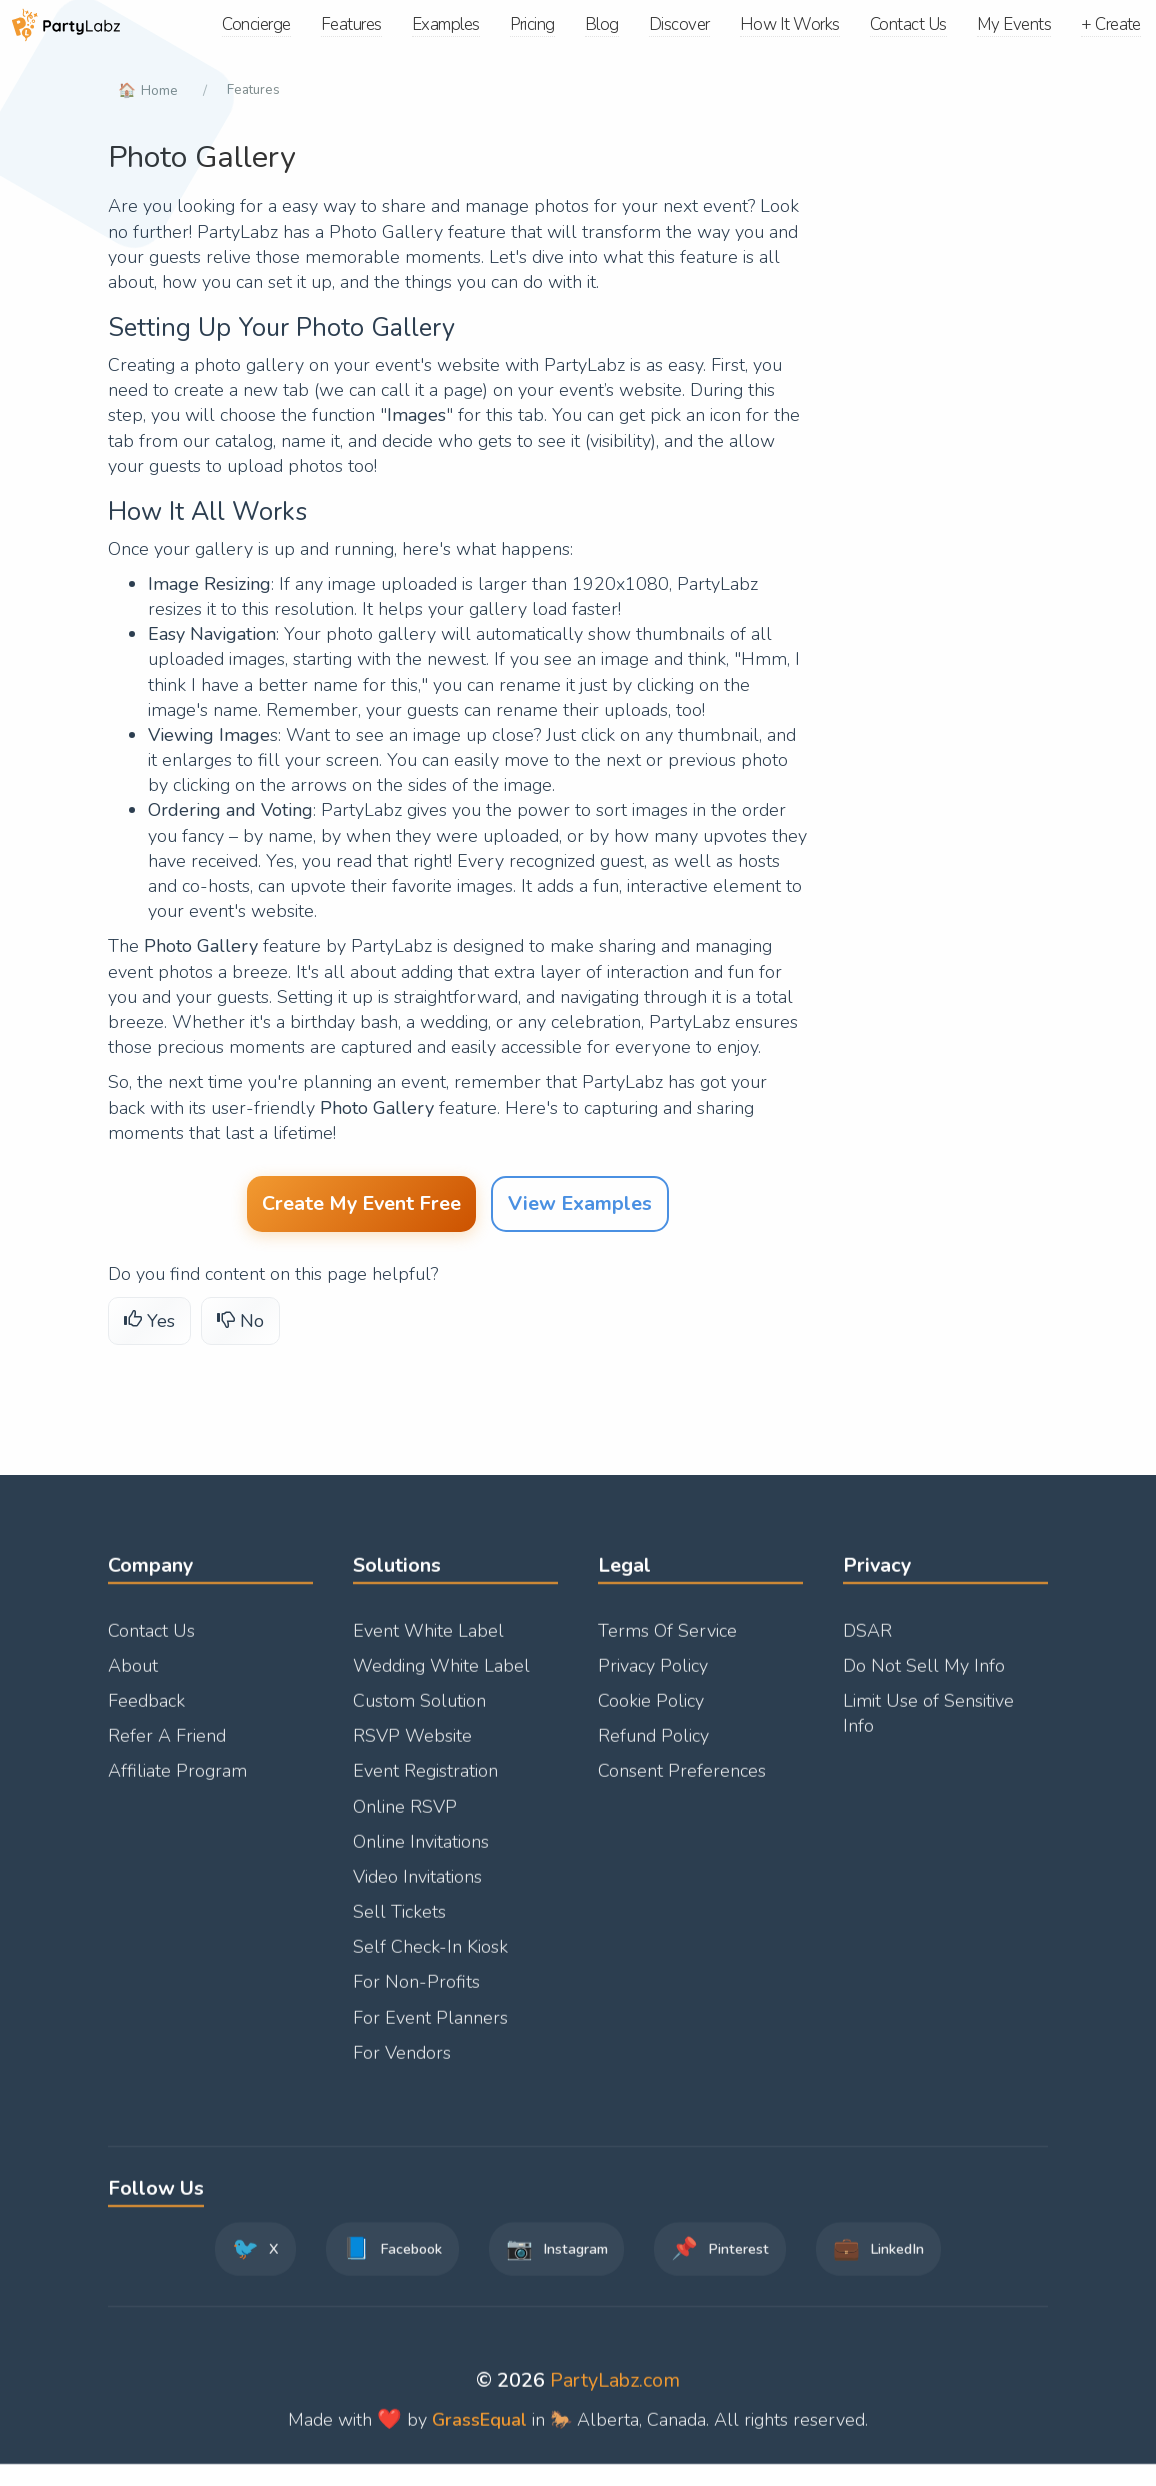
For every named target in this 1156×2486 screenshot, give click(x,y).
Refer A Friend (167, 1748)
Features (256, 90)
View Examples (580, 1206)
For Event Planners (430, 2030)
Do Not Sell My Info (924, 1678)
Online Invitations (421, 1854)
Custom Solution (419, 1713)
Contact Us (151, 1643)
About (133, 1678)
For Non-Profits (416, 1995)
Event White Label (428, 1643)
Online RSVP (405, 1819)
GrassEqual (479, 2432)
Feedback (146, 1713)
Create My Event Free (361, 1206)
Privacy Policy (653, 1678)
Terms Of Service (667, 1643)
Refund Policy (653, 1748)
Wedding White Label (441, 1678)
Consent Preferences (682, 1783)
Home (160, 90)
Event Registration (425, 1783)
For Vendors (402, 2065)
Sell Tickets (399, 1924)
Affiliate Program (177, 1783)
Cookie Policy (651, 1713)
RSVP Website (412, 1748)
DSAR (867, 1643)
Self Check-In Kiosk (430, 1959)
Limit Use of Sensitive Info (928, 1725)
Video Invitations (417, 1889)
